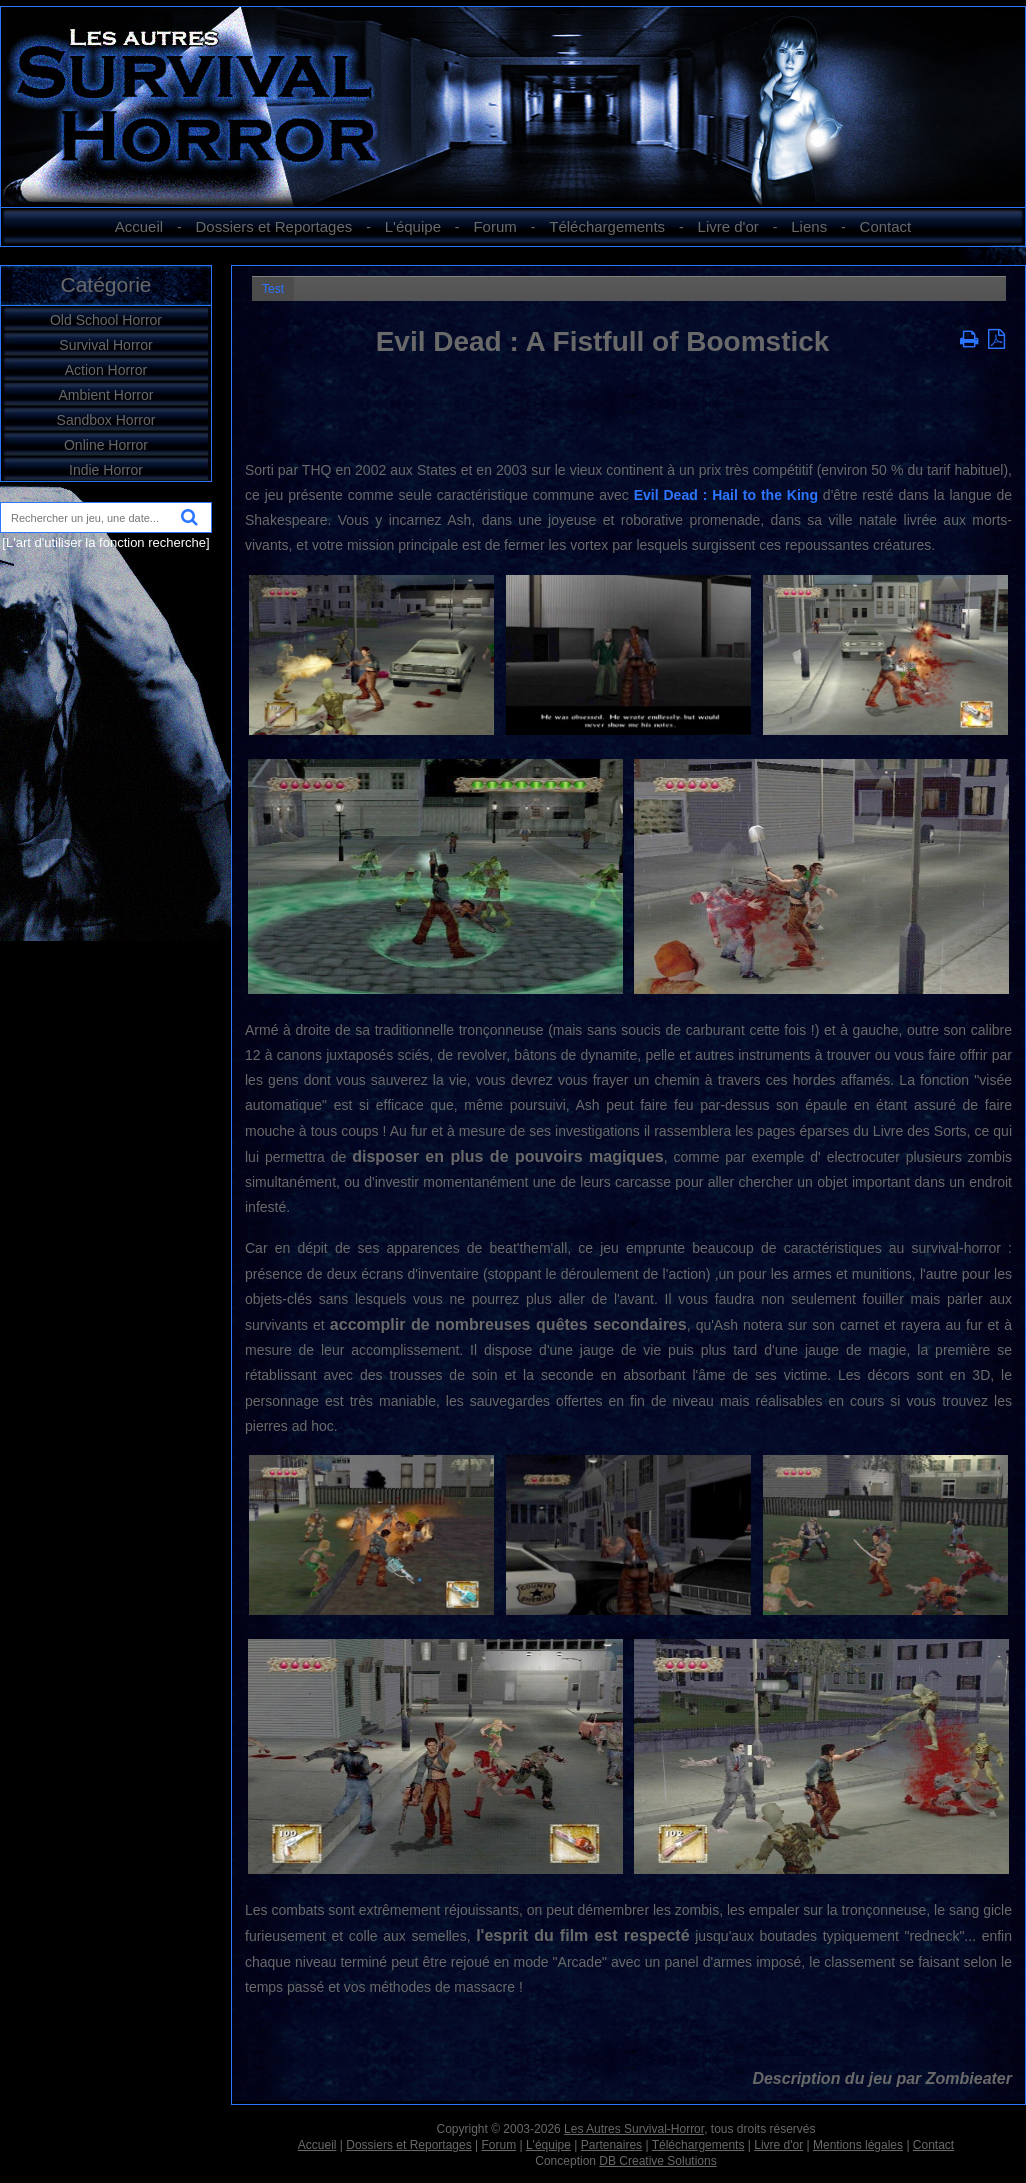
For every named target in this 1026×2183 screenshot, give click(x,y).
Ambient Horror (106, 395)
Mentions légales (858, 2145)
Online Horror (106, 445)
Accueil (139, 226)
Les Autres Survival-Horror (634, 2129)
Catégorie (105, 284)
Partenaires (611, 2145)
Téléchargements (607, 226)
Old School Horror (106, 320)
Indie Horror (106, 470)
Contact (886, 226)
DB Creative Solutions (657, 2161)
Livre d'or (728, 226)
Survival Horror (105, 345)
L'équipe (413, 226)
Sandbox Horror (106, 420)
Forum (494, 226)
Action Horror (106, 370)
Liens (809, 226)
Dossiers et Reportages (274, 226)
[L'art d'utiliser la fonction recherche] (105, 542)
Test (273, 289)
